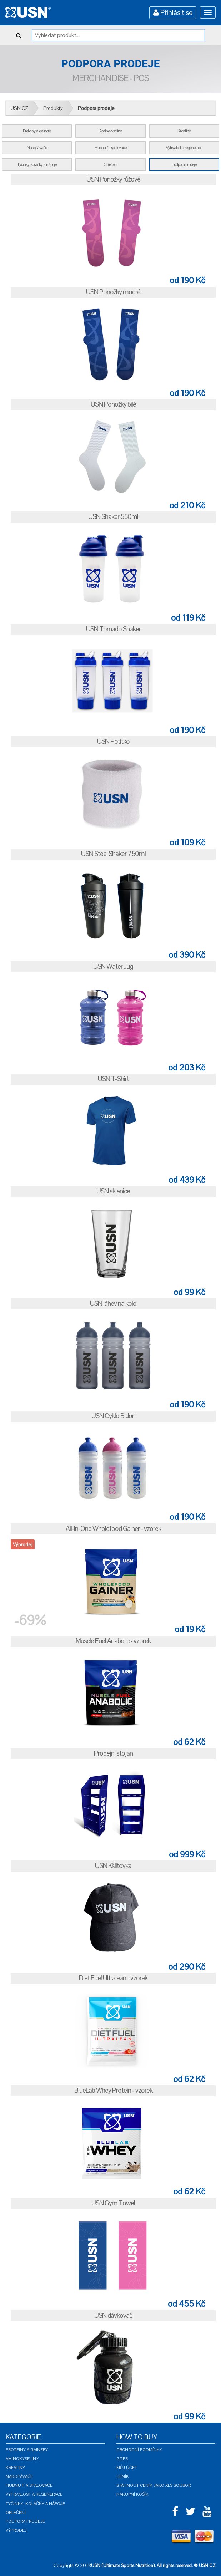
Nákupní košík (132, 2494)
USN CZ (19, 108)
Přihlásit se (172, 12)
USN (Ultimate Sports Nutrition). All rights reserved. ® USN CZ (153, 2565)
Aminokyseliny (22, 2459)
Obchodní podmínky (139, 2450)
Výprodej (16, 2530)
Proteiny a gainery (27, 2450)
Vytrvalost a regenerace (34, 2494)
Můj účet (126, 2467)
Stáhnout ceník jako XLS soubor (153, 2485)
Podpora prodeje (96, 108)
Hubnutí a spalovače (29, 2485)
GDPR (122, 2459)
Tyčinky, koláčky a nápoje (35, 2503)
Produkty (53, 108)
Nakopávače (19, 2476)
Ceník (122, 2476)
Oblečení (16, 2512)
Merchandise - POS (110, 77)
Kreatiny (15, 2467)
